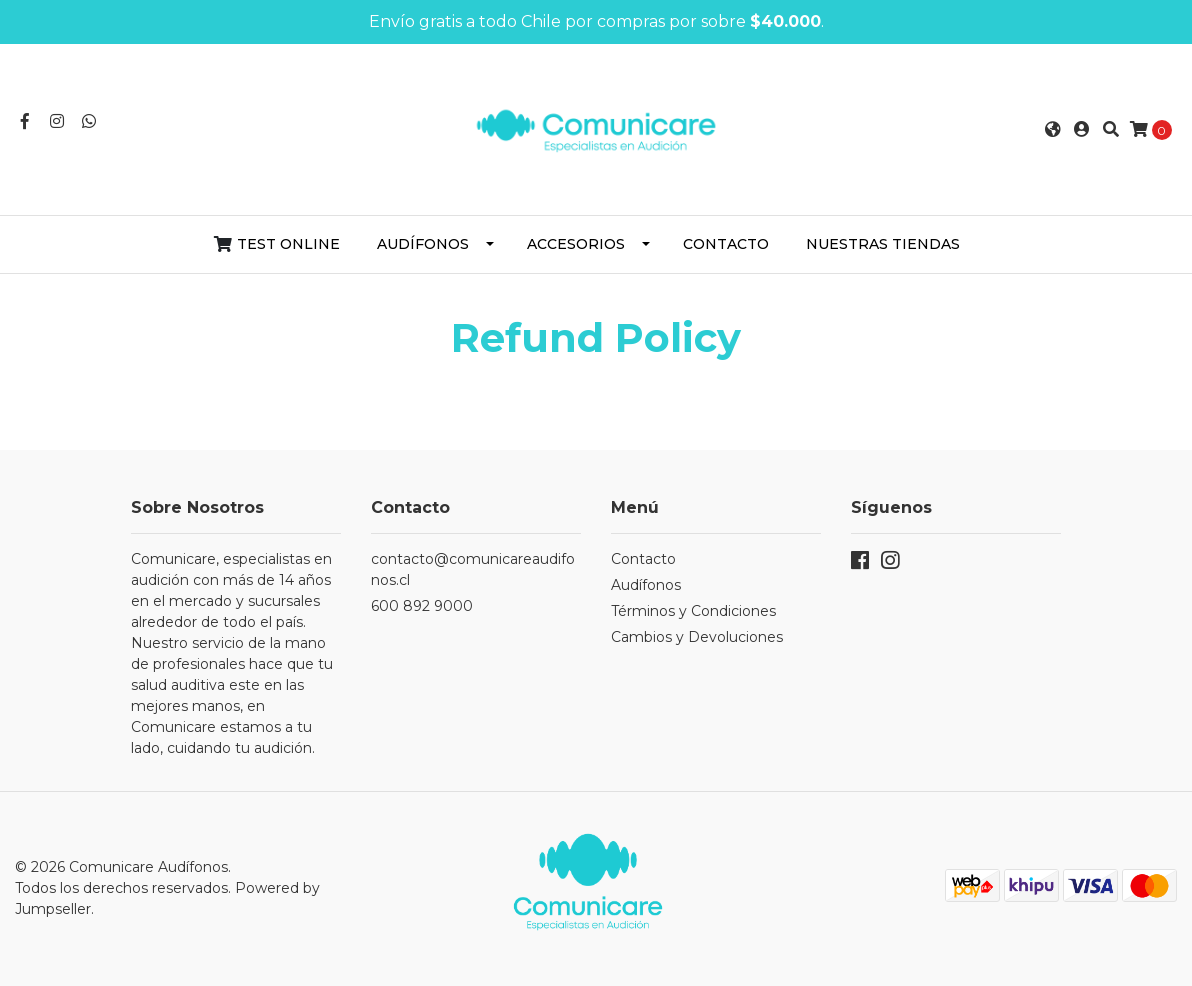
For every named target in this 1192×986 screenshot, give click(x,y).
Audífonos (423, 244)
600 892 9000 (422, 606)
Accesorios (576, 244)
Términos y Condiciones (693, 611)
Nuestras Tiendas (883, 244)
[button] (1053, 130)
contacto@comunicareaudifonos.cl (473, 569)
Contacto (726, 244)
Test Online (288, 244)
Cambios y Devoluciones (697, 637)
